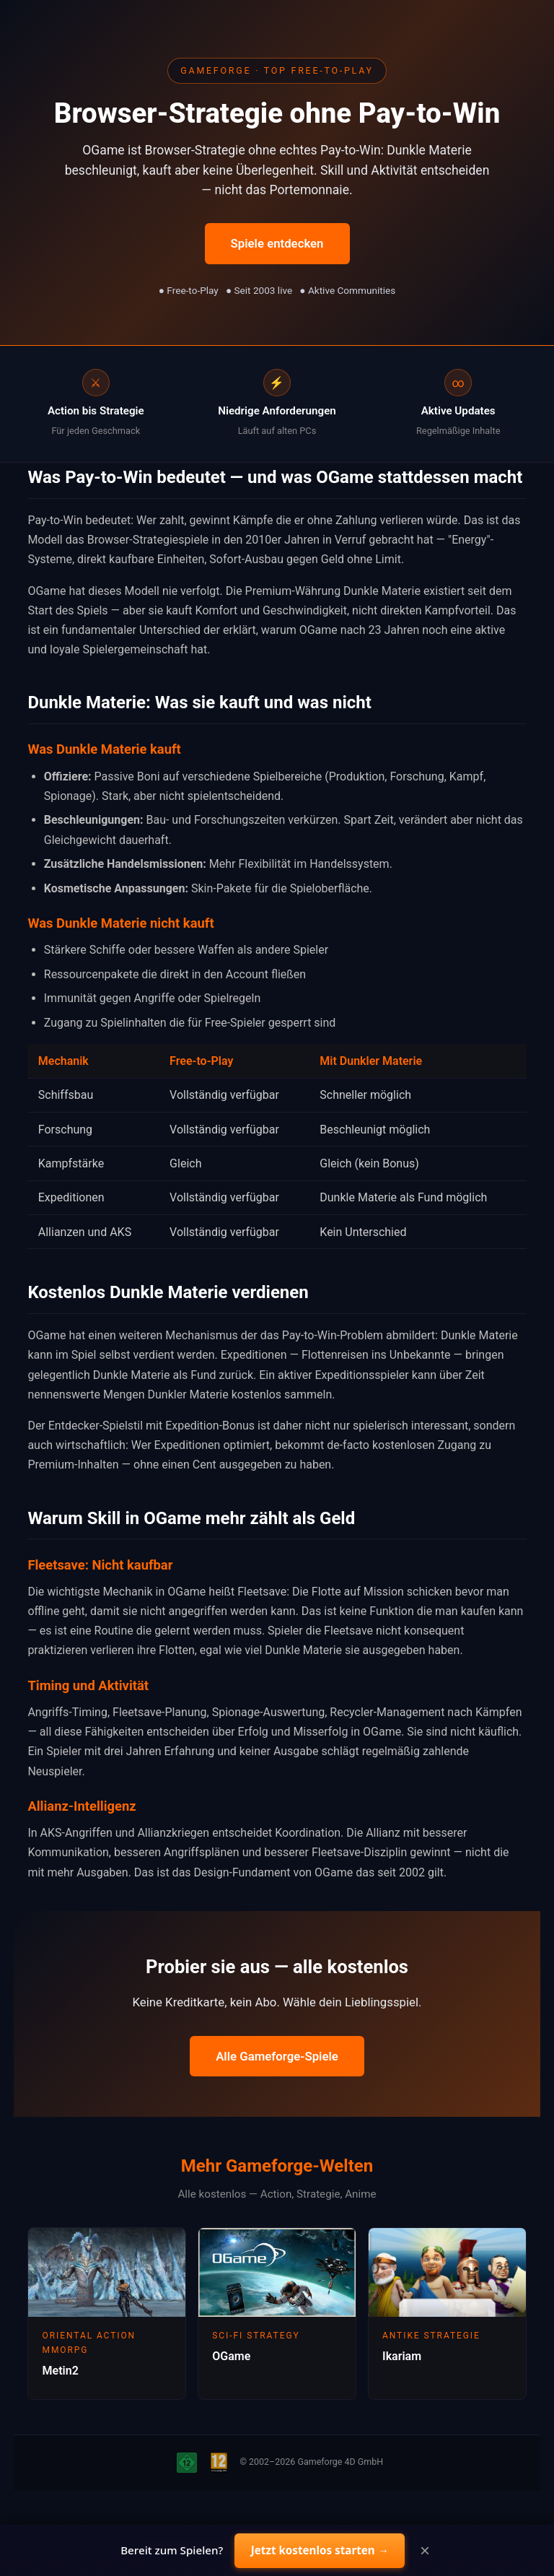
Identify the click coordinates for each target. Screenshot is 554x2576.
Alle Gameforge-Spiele (277, 2056)
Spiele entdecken (277, 243)
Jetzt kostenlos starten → (320, 2550)
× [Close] (425, 2550)
